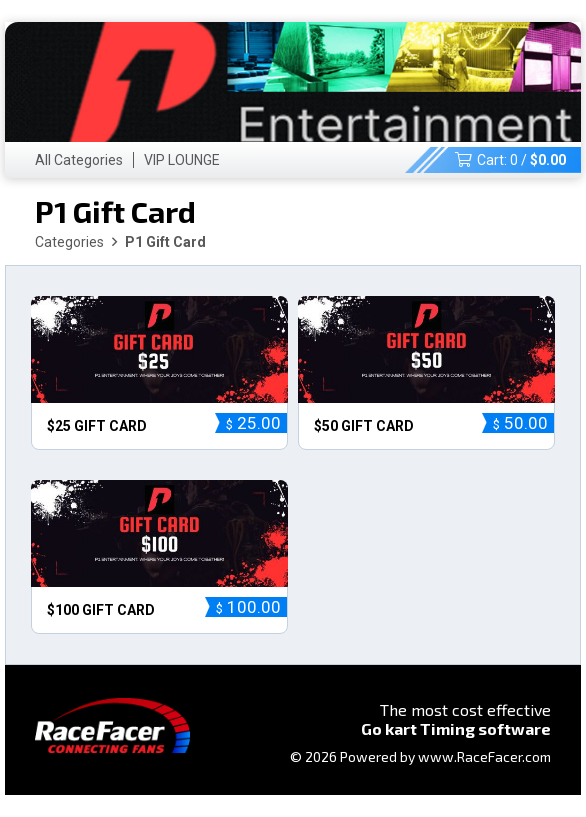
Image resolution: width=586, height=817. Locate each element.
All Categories (79, 160)
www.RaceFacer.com (484, 756)
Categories (69, 242)
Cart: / (510, 160)
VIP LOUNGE (182, 160)
